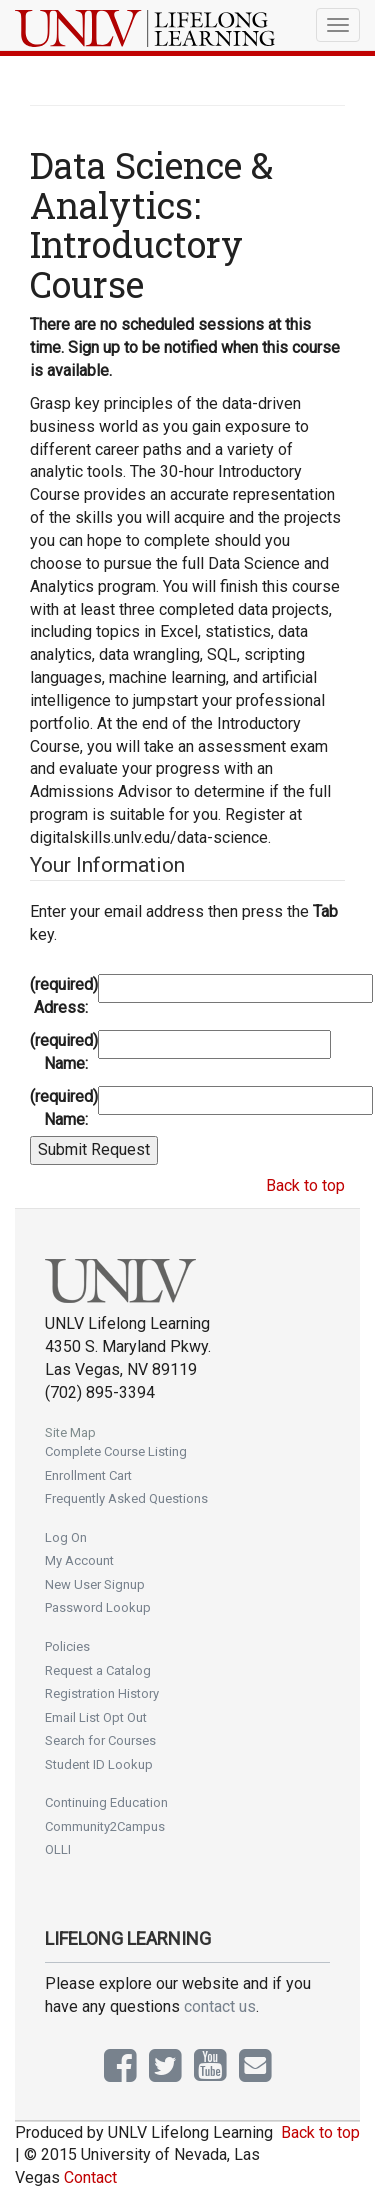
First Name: (61, 1052)
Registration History (102, 1693)
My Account (79, 1560)
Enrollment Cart (88, 1475)
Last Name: (61, 1108)
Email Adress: (61, 996)
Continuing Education (106, 1802)
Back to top (305, 1185)
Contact (90, 2177)
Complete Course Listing (116, 1451)
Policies (67, 1646)
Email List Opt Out (96, 1717)
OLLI (58, 1849)
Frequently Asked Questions (126, 1498)
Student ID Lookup (99, 1764)
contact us (220, 2006)
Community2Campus (105, 1826)
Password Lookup (98, 1607)
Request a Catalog (98, 1670)
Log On (66, 1537)
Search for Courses (100, 1740)
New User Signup (95, 1584)
